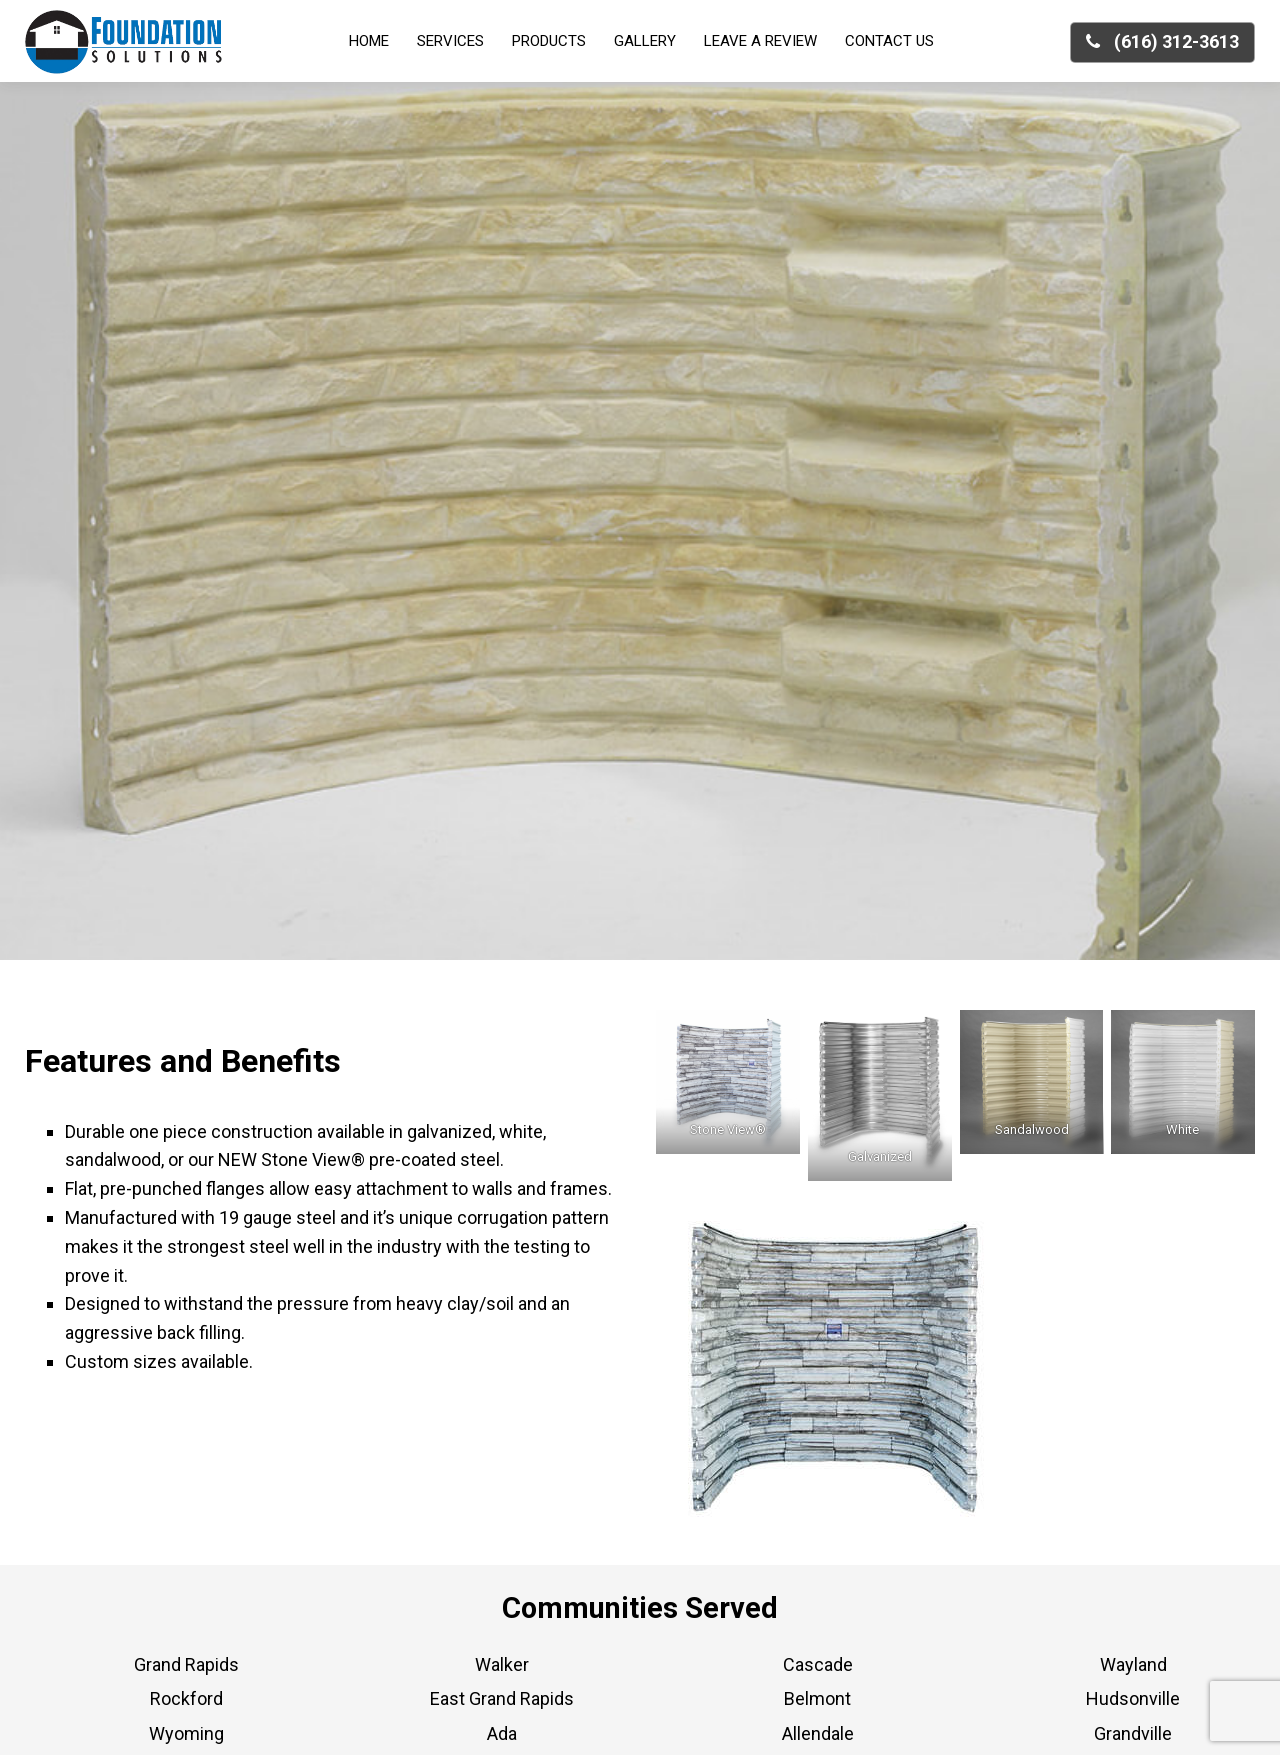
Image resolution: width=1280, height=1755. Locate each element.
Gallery (645, 41)
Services (450, 41)
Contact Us (889, 41)
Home (369, 41)
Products (549, 41)
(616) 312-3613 (1162, 41)
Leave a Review (760, 41)
